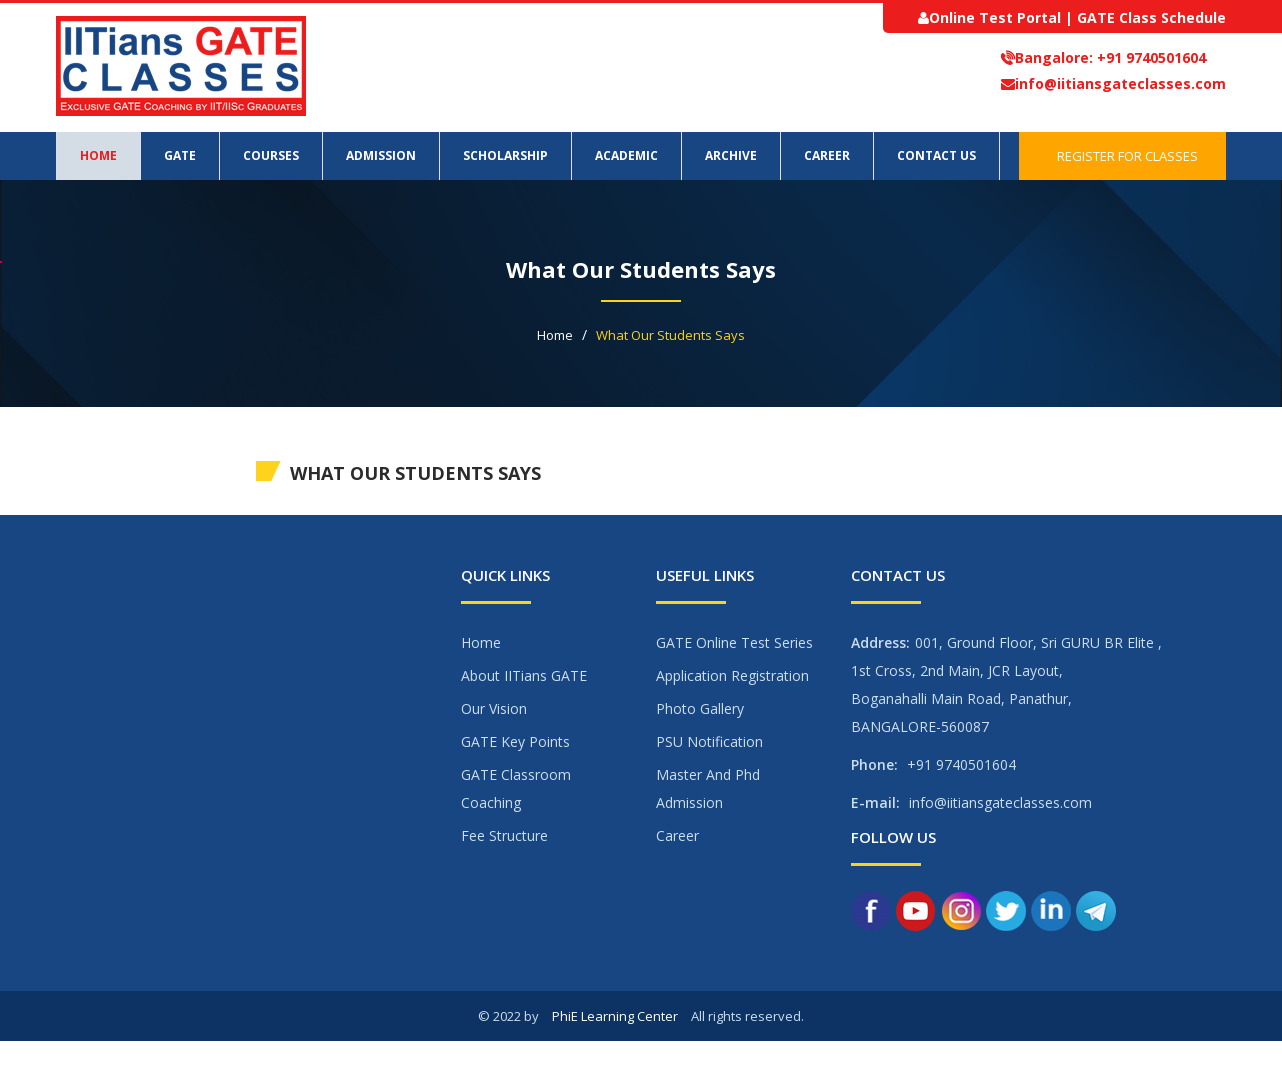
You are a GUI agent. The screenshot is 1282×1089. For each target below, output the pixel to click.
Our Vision (494, 708)
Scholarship (505, 155)
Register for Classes (1122, 156)
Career (827, 155)
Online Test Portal (995, 17)
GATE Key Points (515, 741)
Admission (381, 155)
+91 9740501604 (1149, 57)
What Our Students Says (670, 335)
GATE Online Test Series (734, 642)
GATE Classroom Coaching (516, 788)
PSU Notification (709, 741)
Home (98, 155)
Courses (271, 155)
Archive (731, 155)
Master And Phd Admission (708, 788)
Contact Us (936, 155)
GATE (180, 155)
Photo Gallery (700, 708)
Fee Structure (504, 835)
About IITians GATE (524, 675)
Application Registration (732, 675)
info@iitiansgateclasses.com (1120, 83)
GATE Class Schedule (1151, 17)
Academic (626, 155)
